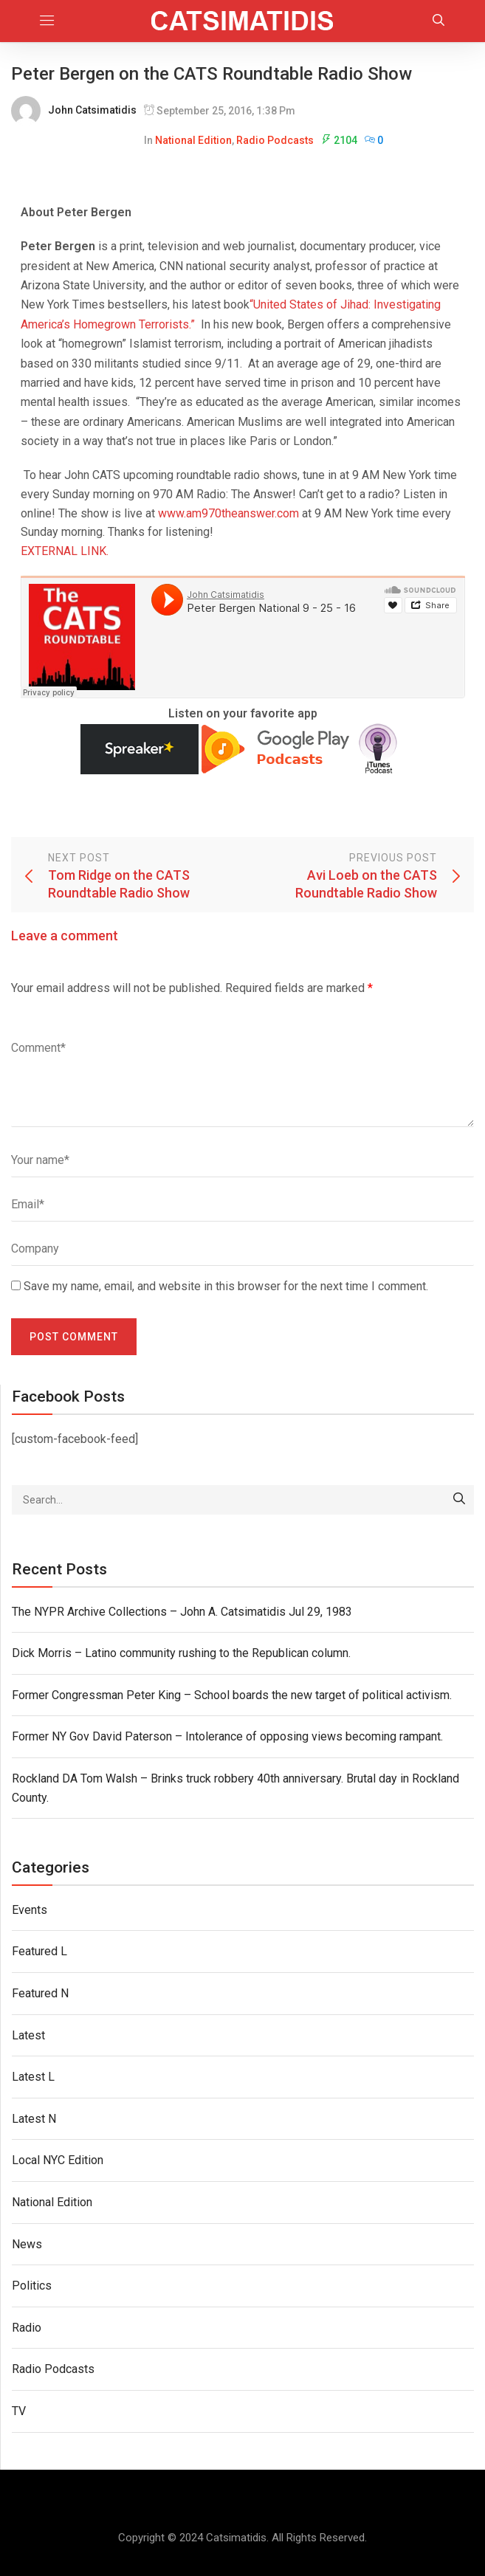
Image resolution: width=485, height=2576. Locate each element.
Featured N (40, 1993)
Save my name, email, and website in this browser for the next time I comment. (226, 1286)
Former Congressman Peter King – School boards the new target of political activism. (232, 1695)
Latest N (34, 2119)
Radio (26, 2328)
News (27, 2244)
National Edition (193, 140)
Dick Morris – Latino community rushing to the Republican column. (181, 1653)
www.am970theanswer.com (228, 513)
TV (19, 2411)
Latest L (33, 2077)
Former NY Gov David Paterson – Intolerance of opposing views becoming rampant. (227, 1736)
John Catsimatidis (92, 110)
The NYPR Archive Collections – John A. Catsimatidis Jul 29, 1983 (182, 1612)
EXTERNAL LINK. (65, 551)
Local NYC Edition (57, 2160)
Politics (32, 2286)
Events (29, 1910)
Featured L (39, 1951)
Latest (28, 2035)
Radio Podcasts (275, 140)
